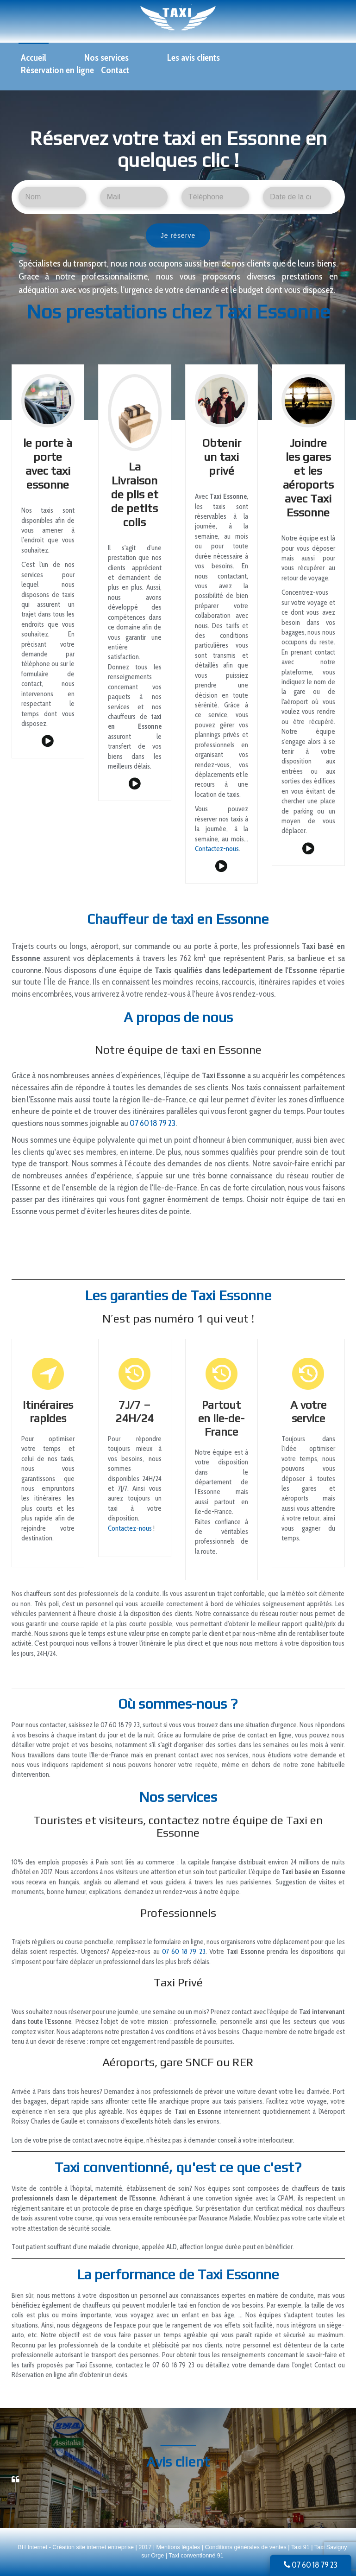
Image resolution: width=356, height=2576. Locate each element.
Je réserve (178, 235)
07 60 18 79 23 (310, 2565)
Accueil (33, 57)
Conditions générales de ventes (246, 2547)
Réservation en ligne (57, 70)
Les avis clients (193, 57)
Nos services (106, 57)
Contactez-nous (217, 849)
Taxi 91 (300, 2547)
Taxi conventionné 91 (196, 2555)
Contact (115, 70)
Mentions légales (179, 2547)
